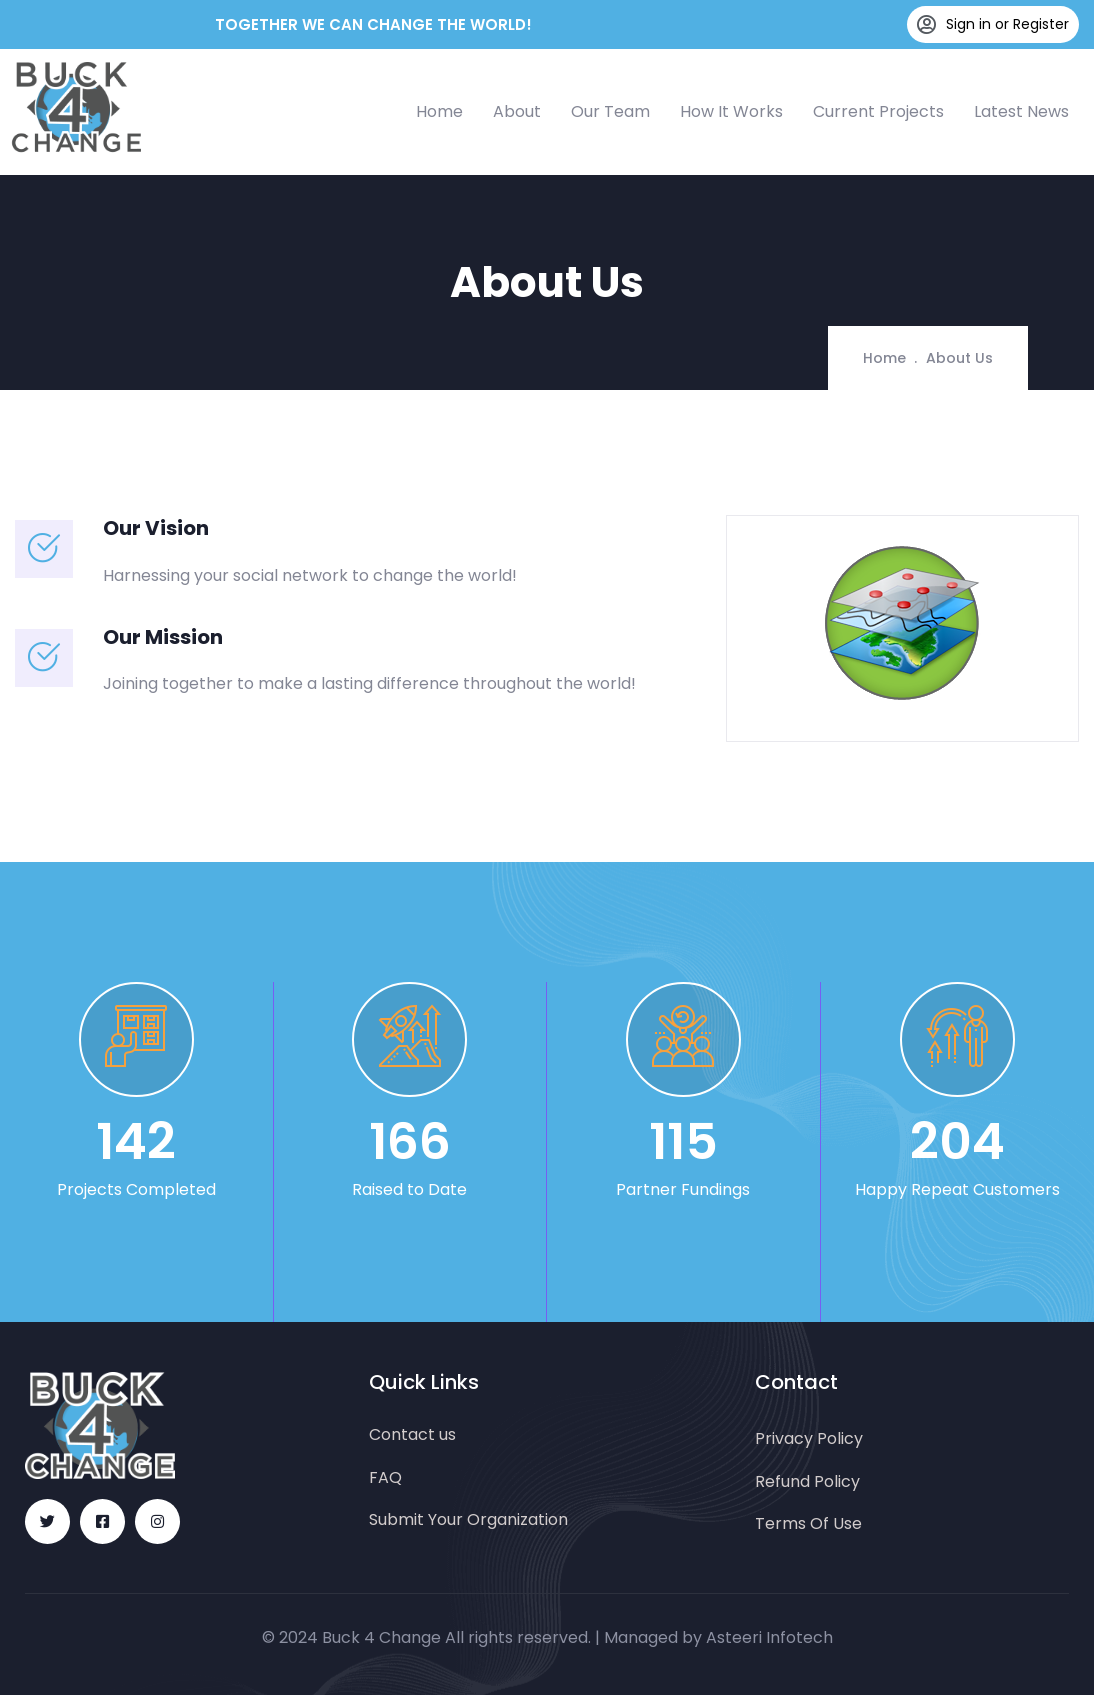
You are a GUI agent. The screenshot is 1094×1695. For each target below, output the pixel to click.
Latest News (1021, 111)
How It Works (731, 111)
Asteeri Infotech (769, 1637)
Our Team (610, 111)
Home (439, 111)
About (517, 111)
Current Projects (878, 111)
